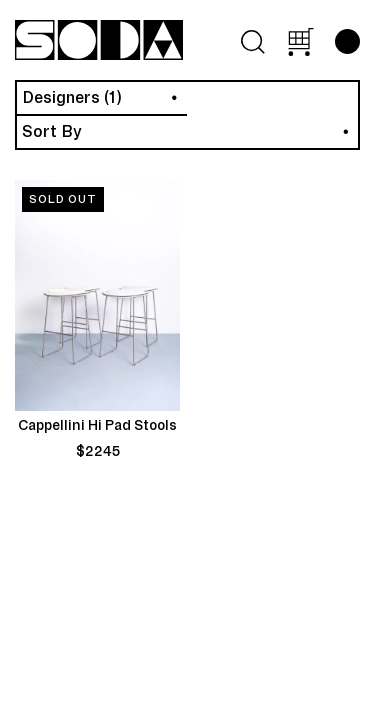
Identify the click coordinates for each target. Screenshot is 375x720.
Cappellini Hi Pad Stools (97, 426)
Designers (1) (71, 98)
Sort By (52, 132)
